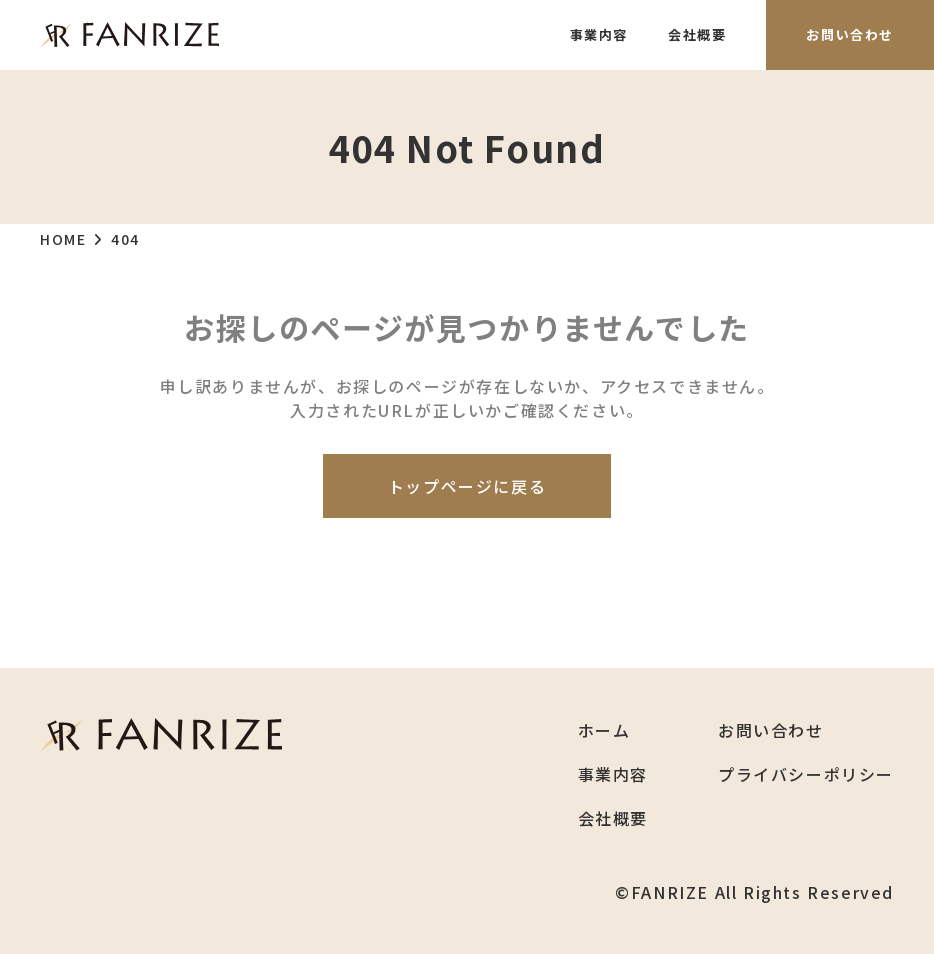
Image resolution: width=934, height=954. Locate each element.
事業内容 (599, 34)
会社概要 (697, 34)
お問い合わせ (850, 34)
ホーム (604, 730)
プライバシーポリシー (806, 774)
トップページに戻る (467, 486)
